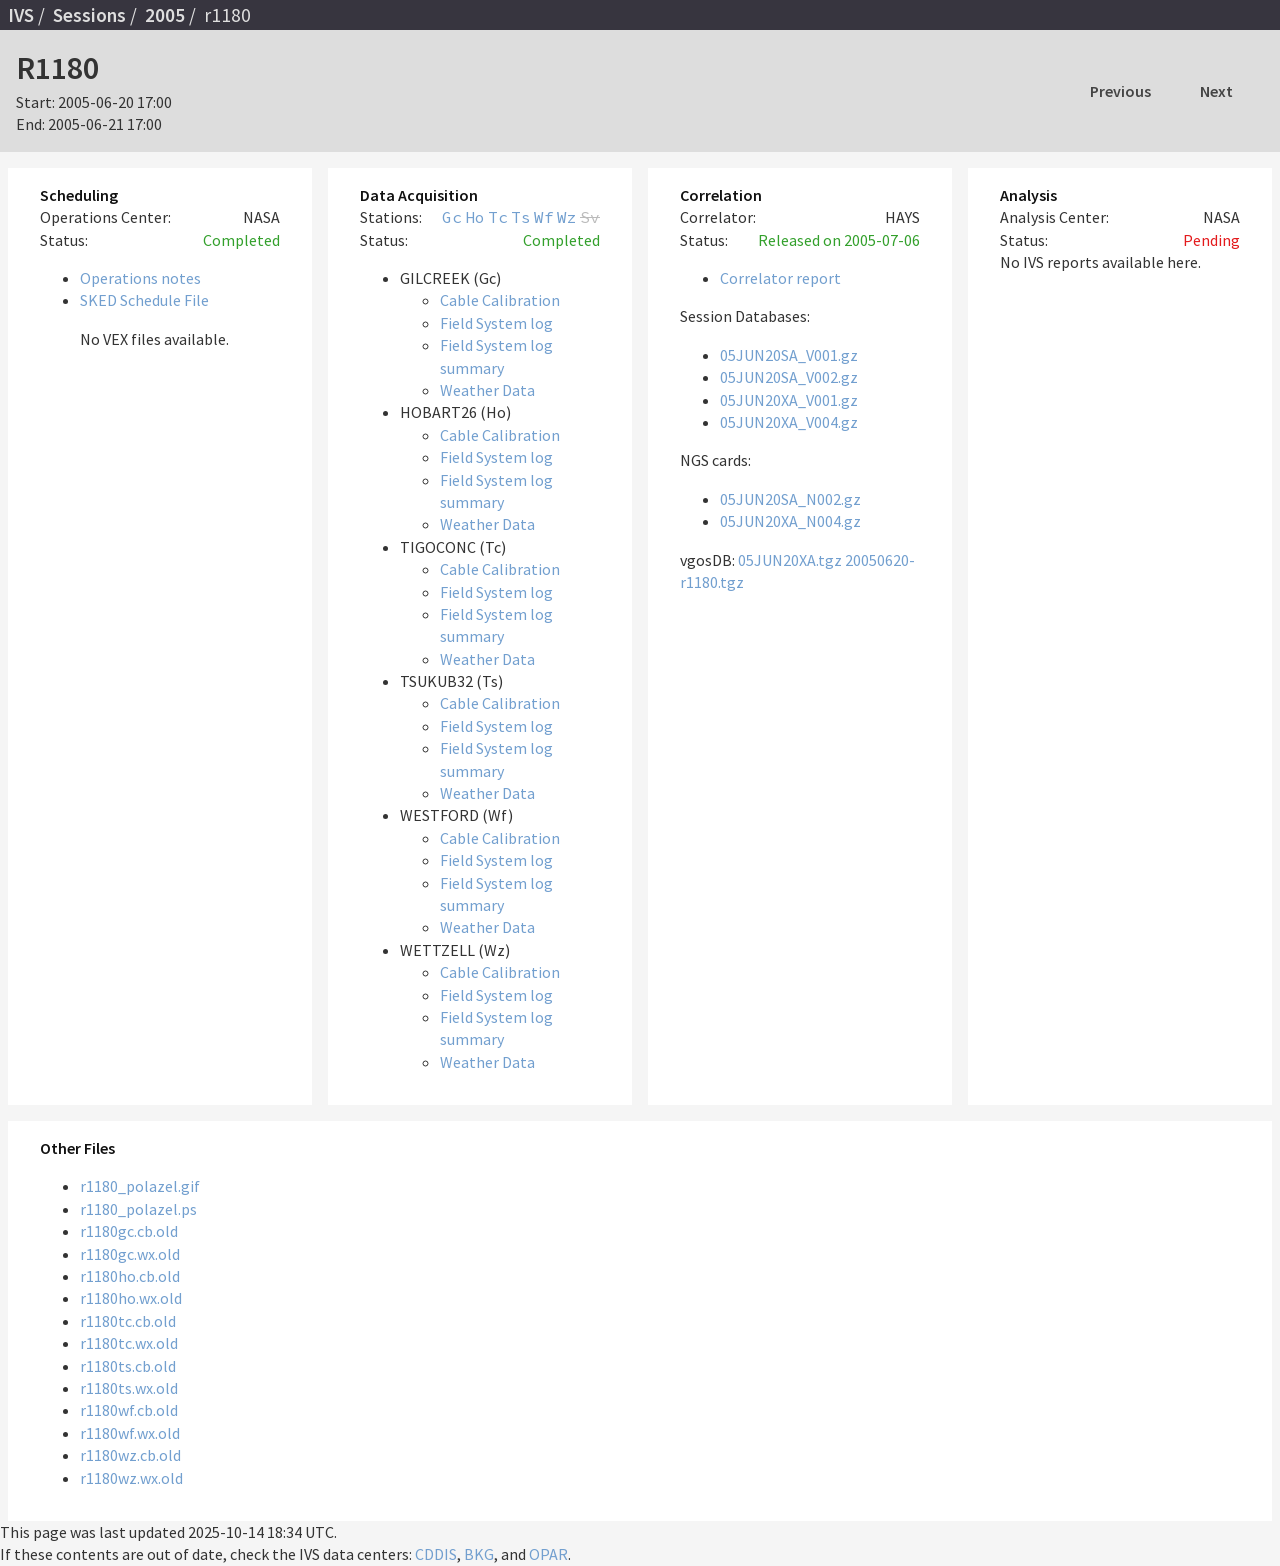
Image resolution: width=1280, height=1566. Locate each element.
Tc (498, 217)
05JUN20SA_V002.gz (789, 377)
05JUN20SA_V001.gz (789, 355)
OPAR (548, 1554)
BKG (479, 1554)
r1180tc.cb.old (128, 1321)
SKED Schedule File (144, 300)
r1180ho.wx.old (131, 1298)
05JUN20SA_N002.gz (790, 499)
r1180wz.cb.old (130, 1455)
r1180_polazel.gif (140, 1186)
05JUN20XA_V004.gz (789, 422)
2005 (165, 15)
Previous (1120, 91)
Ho (475, 217)
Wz (567, 217)
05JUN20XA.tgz (790, 560)
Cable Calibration (500, 300)
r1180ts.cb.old (128, 1366)
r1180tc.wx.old (129, 1343)
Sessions (89, 15)
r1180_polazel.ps (138, 1209)
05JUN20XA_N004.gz (790, 521)
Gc (452, 217)
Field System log (496, 323)
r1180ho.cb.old (130, 1276)
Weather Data (487, 390)
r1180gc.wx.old (130, 1254)
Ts (521, 217)
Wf (544, 217)
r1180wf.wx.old (130, 1433)
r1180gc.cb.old (129, 1231)
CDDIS (436, 1554)
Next (1216, 91)
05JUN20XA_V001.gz (789, 400)
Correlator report (780, 278)
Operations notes (140, 278)
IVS (21, 15)
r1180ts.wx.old (129, 1388)
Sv (590, 217)
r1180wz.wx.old (131, 1478)
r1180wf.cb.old (129, 1410)
